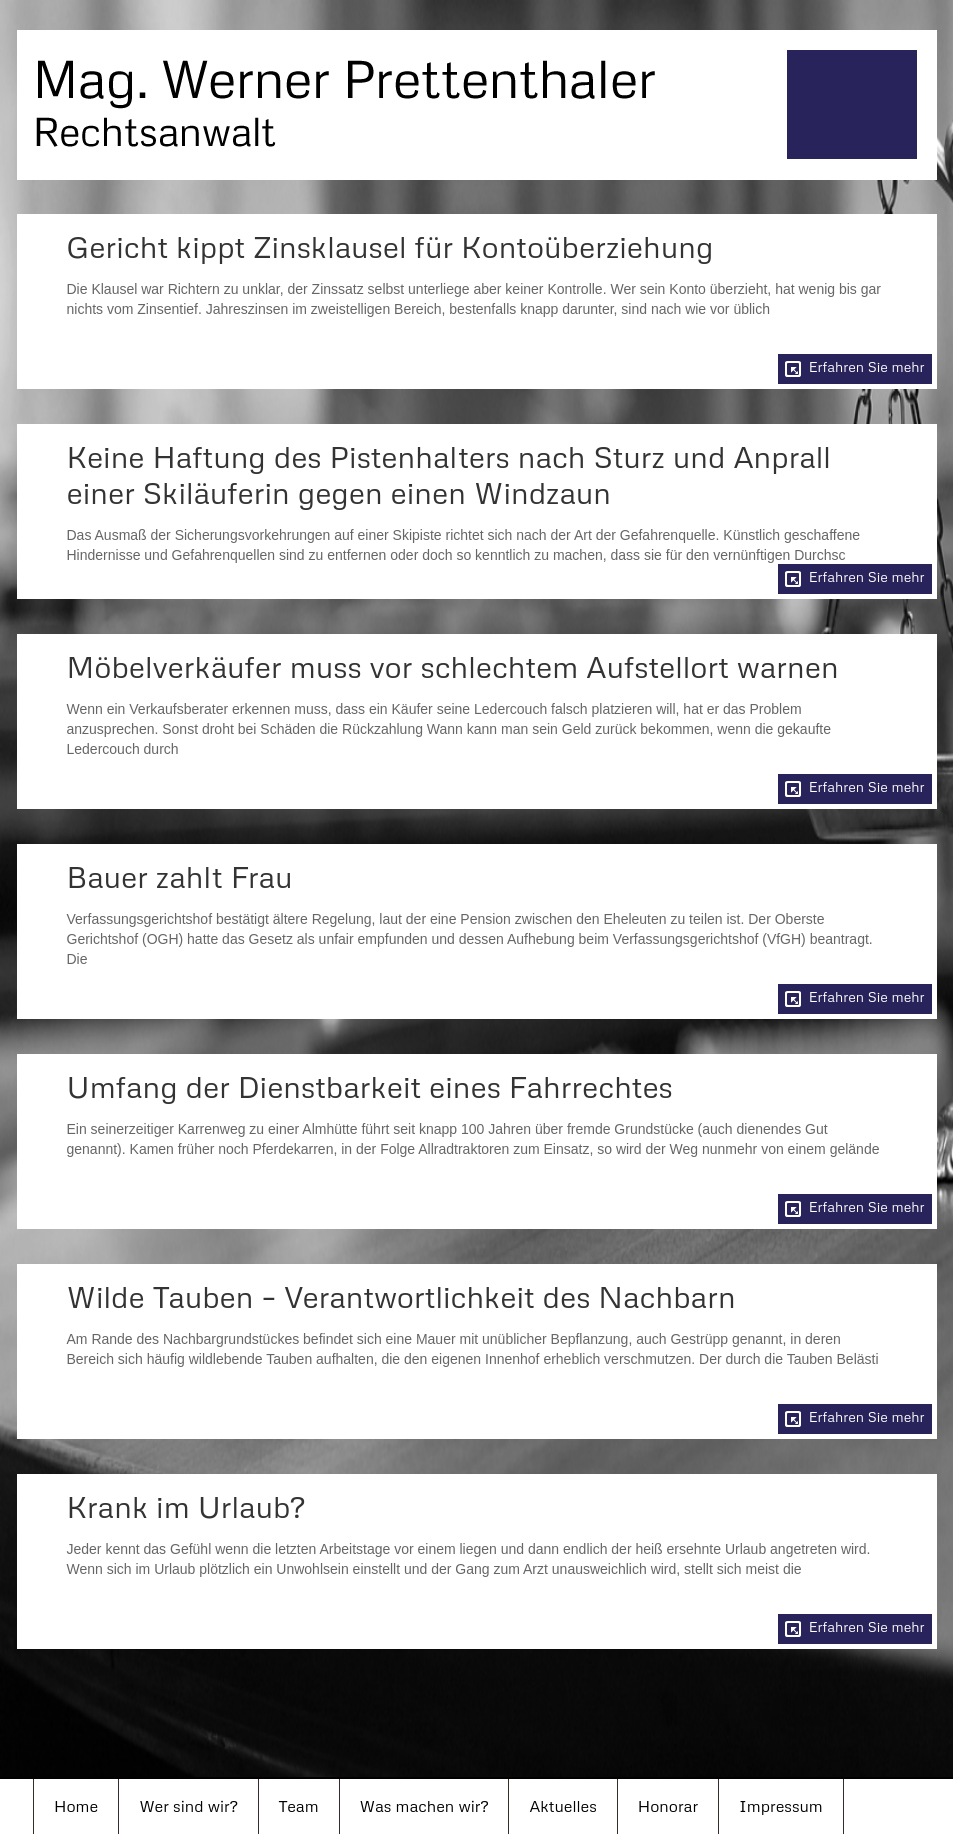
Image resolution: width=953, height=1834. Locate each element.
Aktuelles (562, 1806)
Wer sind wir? (188, 1806)
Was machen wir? (424, 1806)
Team (299, 1806)
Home (76, 1806)
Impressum (781, 1806)
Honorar (668, 1806)
